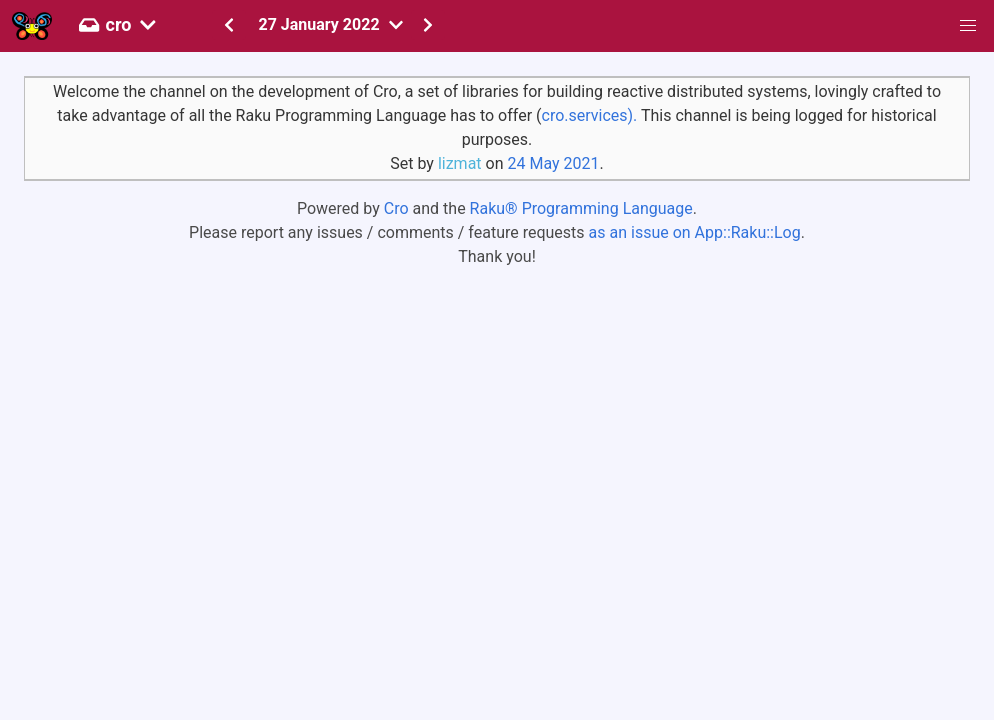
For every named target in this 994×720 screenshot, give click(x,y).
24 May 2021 (553, 163)
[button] (968, 26)
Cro (396, 208)
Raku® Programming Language (581, 208)
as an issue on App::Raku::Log (695, 232)
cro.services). (590, 115)
